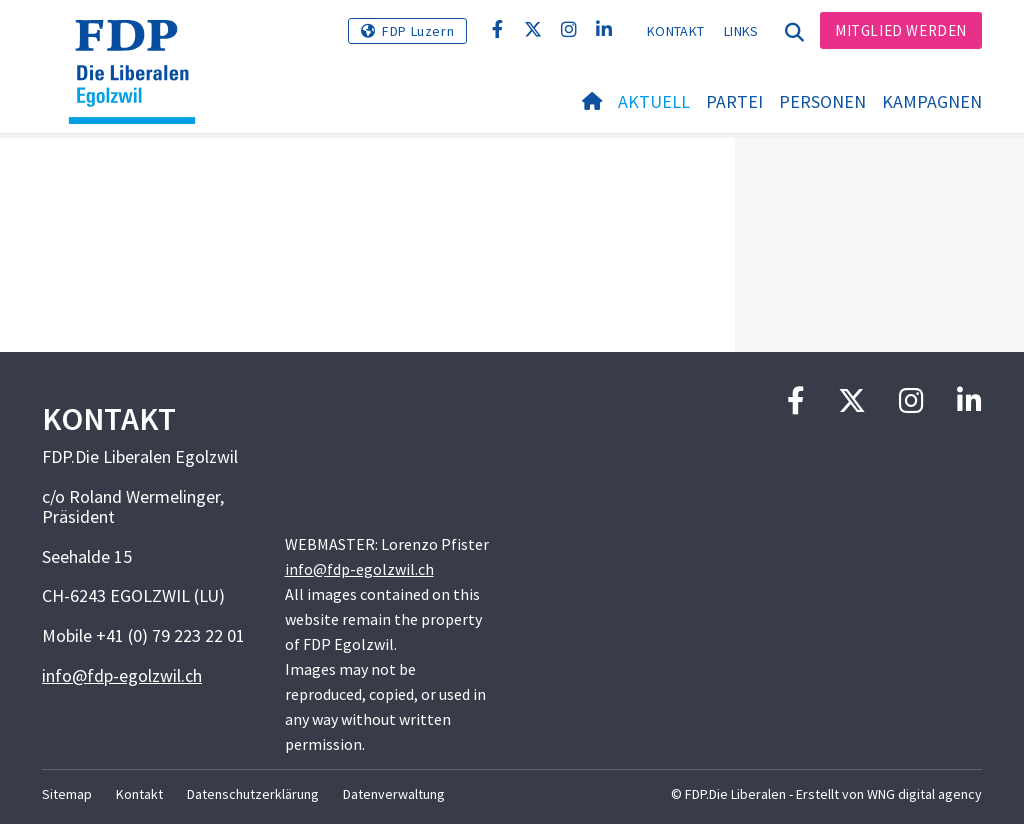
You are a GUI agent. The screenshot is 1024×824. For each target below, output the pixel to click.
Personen (822, 101)
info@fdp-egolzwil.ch (122, 675)
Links (741, 31)
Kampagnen (932, 101)
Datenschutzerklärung (253, 794)
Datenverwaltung (394, 794)
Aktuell (654, 101)
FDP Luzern (418, 31)
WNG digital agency (924, 794)
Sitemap (67, 794)
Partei (734, 101)
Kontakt (675, 31)
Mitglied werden (901, 30)
